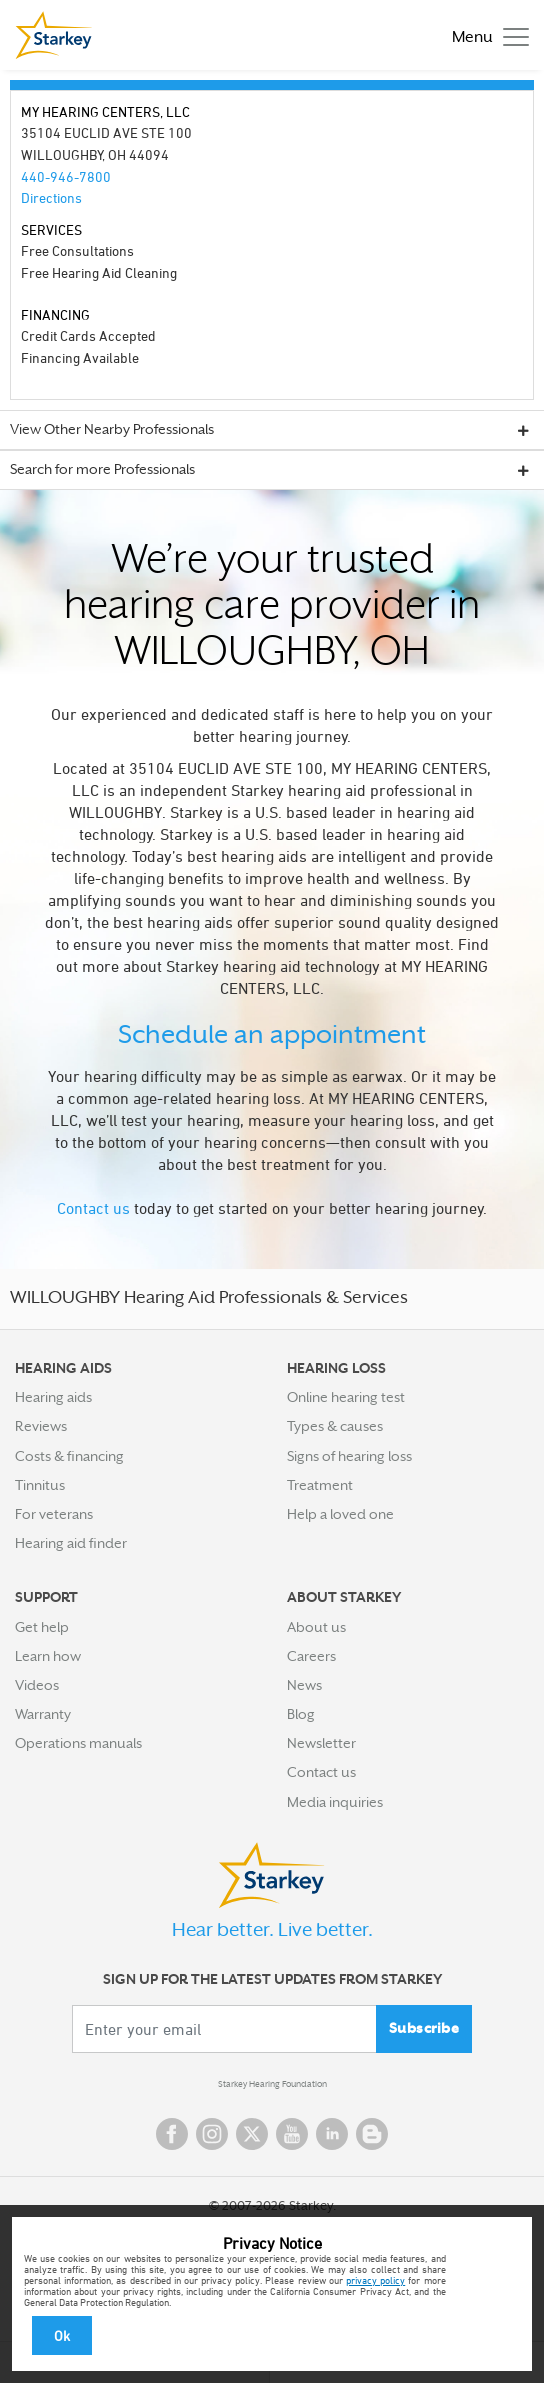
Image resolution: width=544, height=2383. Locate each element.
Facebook (172, 2134)
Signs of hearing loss (349, 1456)
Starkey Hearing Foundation (272, 2084)
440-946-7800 (66, 176)
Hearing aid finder (71, 1543)
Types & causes (335, 1426)
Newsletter (321, 1743)
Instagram (212, 2134)
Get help (42, 1627)
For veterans (54, 1514)
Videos (37, 1685)
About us (316, 1627)
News (304, 1685)
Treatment (320, 1485)
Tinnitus (40, 1485)
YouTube (292, 2134)
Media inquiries (335, 1802)
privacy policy (375, 2280)
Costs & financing (69, 1456)
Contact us (93, 1208)
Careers (311, 1656)
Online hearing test (346, 1397)
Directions (51, 197)
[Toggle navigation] (485, 35)
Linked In (332, 2134)
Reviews (41, 1426)
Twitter (252, 2134)
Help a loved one (340, 1514)
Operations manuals (78, 1743)
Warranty (43, 1714)
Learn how (48, 1656)
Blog (301, 1714)
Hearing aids (53, 1397)
